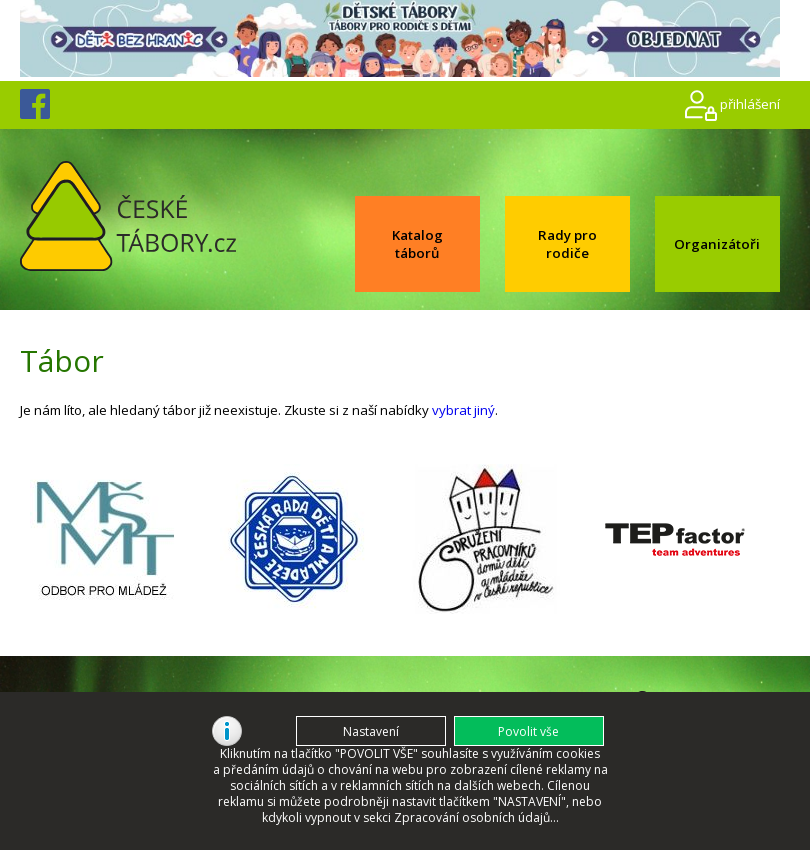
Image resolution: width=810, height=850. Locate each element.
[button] (529, 731)
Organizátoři (717, 244)
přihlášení (750, 103)
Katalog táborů (417, 244)
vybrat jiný (463, 410)
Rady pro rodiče (567, 244)
